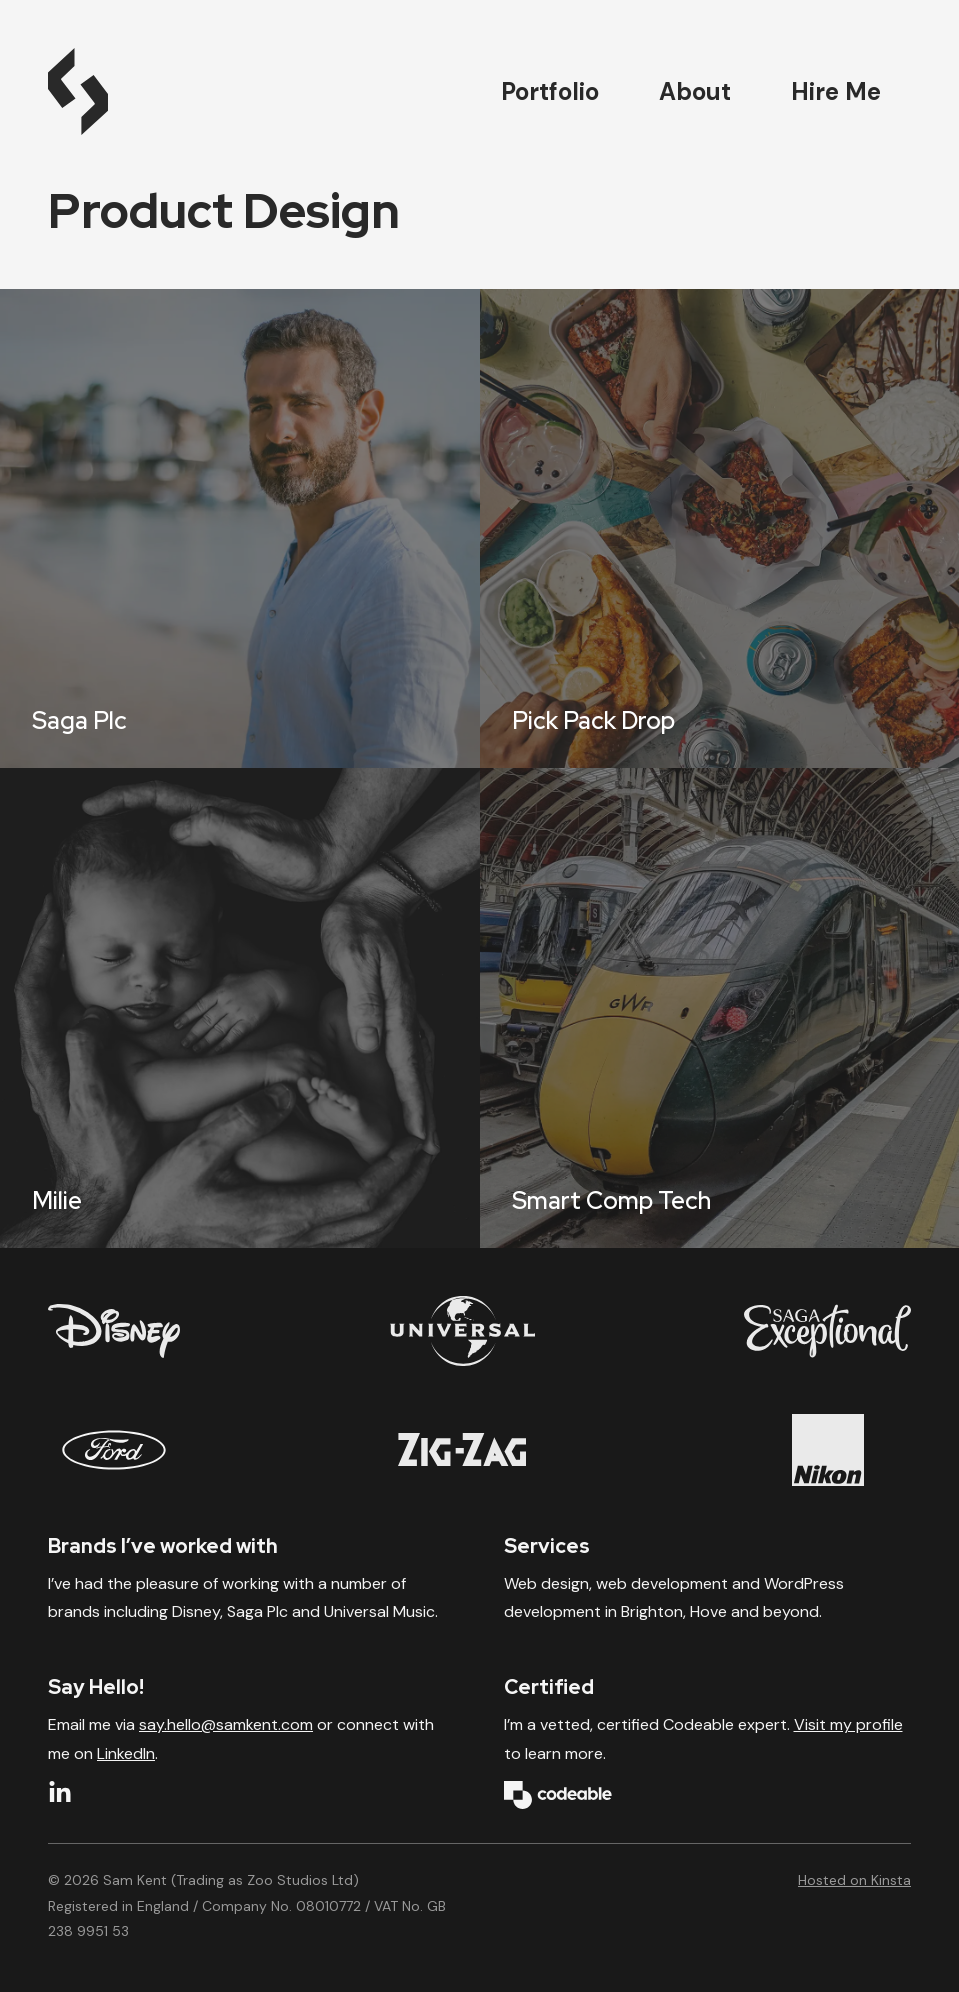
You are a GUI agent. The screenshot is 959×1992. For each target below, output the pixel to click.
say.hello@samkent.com (226, 1724)
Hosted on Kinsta (854, 1880)
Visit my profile (848, 1724)
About (695, 91)
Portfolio (550, 91)
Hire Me (836, 91)
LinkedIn (126, 1753)
